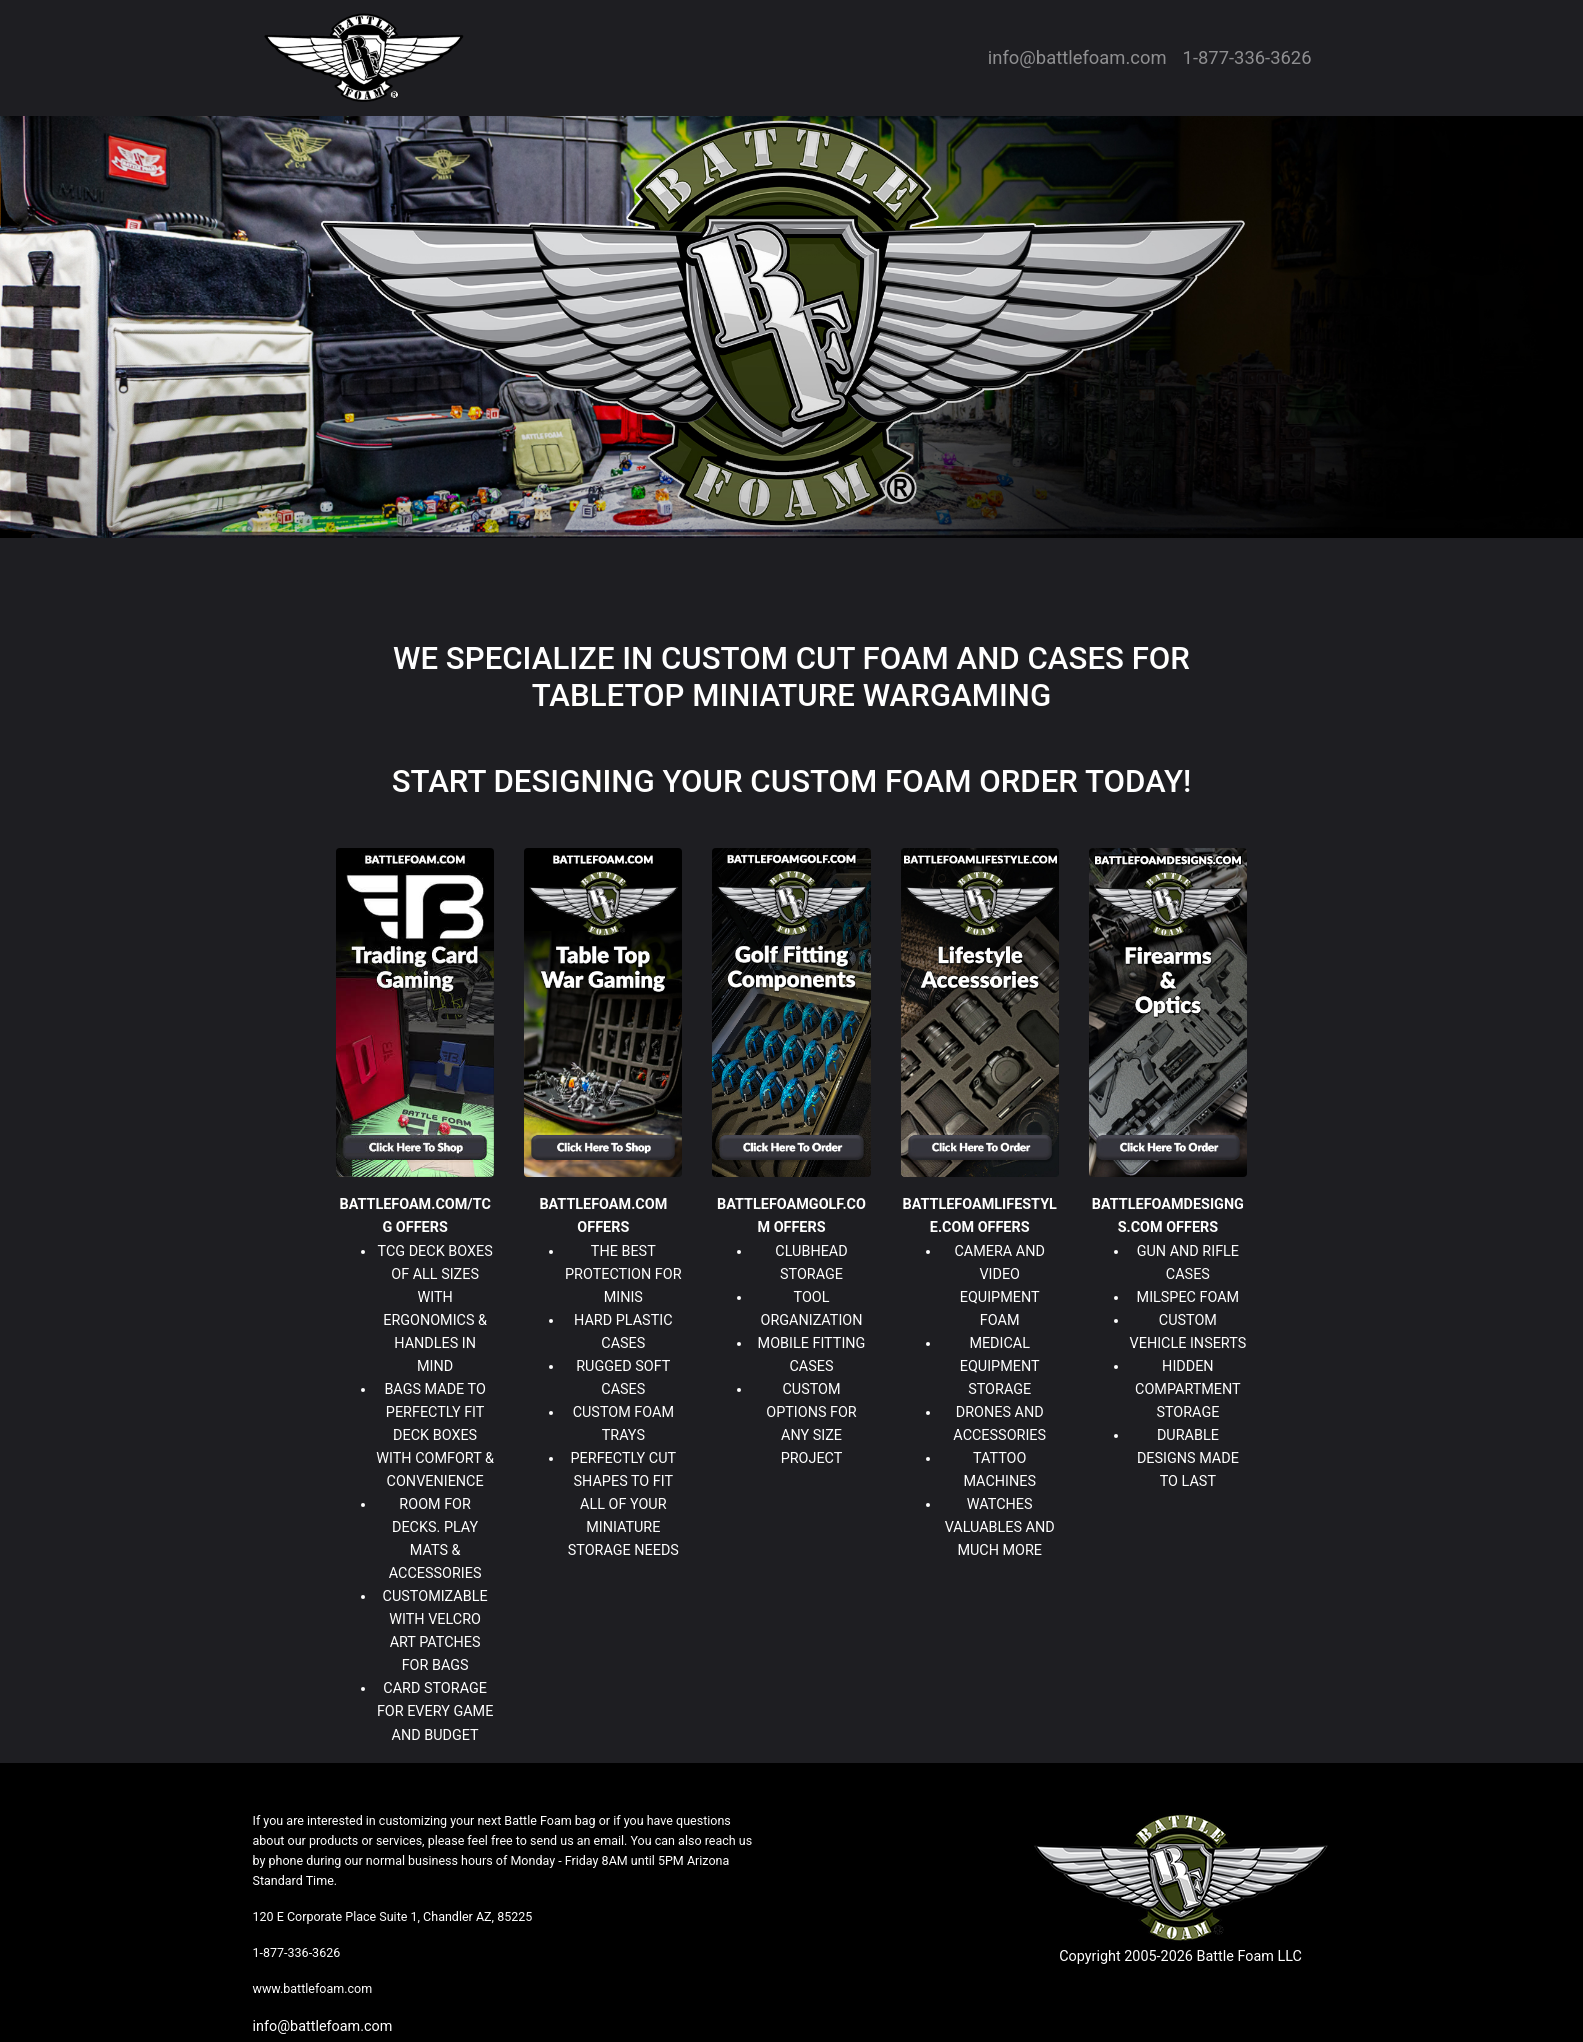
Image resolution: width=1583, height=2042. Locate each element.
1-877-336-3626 (1247, 57)
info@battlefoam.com (1077, 57)
